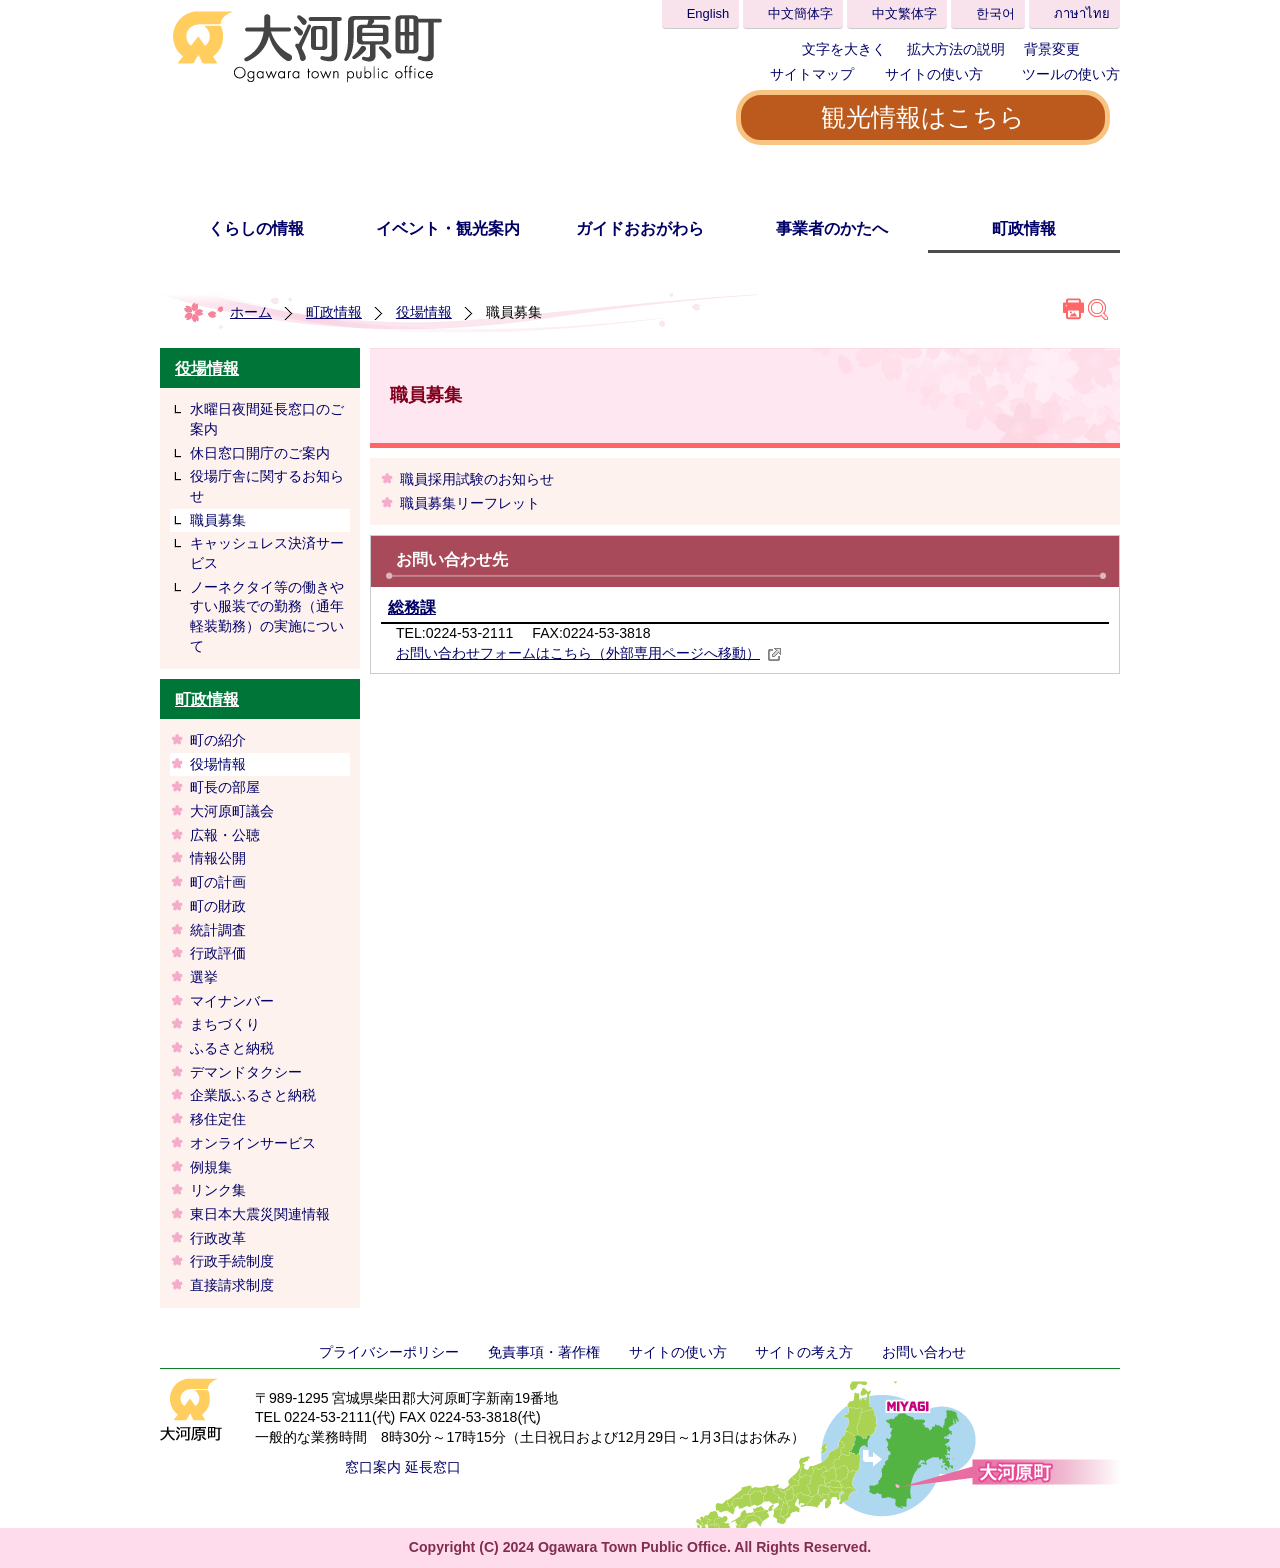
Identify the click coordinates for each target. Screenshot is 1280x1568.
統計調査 (218, 930)
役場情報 (424, 312)
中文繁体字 (904, 13)
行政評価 (218, 953)
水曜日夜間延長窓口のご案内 (267, 419)
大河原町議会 (232, 811)
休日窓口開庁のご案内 (260, 453)
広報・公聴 (225, 835)
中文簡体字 (800, 13)
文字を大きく (844, 49)
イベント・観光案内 (448, 228)
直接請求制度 (232, 1285)
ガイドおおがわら (640, 228)
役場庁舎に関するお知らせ (267, 486)
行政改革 (218, 1238)
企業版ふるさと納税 (253, 1095)
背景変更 (1052, 49)
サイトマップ (812, 74)
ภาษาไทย (1082, 13)
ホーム (251, 312)
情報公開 (218, 858)
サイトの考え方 (804, 1352)
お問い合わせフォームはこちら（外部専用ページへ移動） (589, 653)
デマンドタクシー (246, 1072)
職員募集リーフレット (470, 503)
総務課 (412, 607)
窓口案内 (373, 1467)
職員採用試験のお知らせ (477, 479)
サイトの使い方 (934, 74)
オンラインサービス (253, 1143)
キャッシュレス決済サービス (267, 553)
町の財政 (218, 906)
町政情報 (1024, 228)
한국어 (995, 13)
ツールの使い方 (1071, 74)
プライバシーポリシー (389, 1352)
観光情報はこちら (923, 117)
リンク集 (218, 1190)
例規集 (218, 1167)
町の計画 (218, 882)
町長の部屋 (225, 787)
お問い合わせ (924, 1352)
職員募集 (218, 520)
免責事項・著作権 (544, 1352)
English (708, 13)
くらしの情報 (256, 228)
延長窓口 (433, 1467)
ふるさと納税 (232, 1048)
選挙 (204, 977)
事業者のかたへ (832, 228)
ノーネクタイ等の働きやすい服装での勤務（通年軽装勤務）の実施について (267, 616)
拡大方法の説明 (956, 49)
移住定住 (218, 1119)
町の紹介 (218, 740)
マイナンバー (232, 1001)
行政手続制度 (232, 1261)
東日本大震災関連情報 (260, 1214)
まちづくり (225, 1024)
